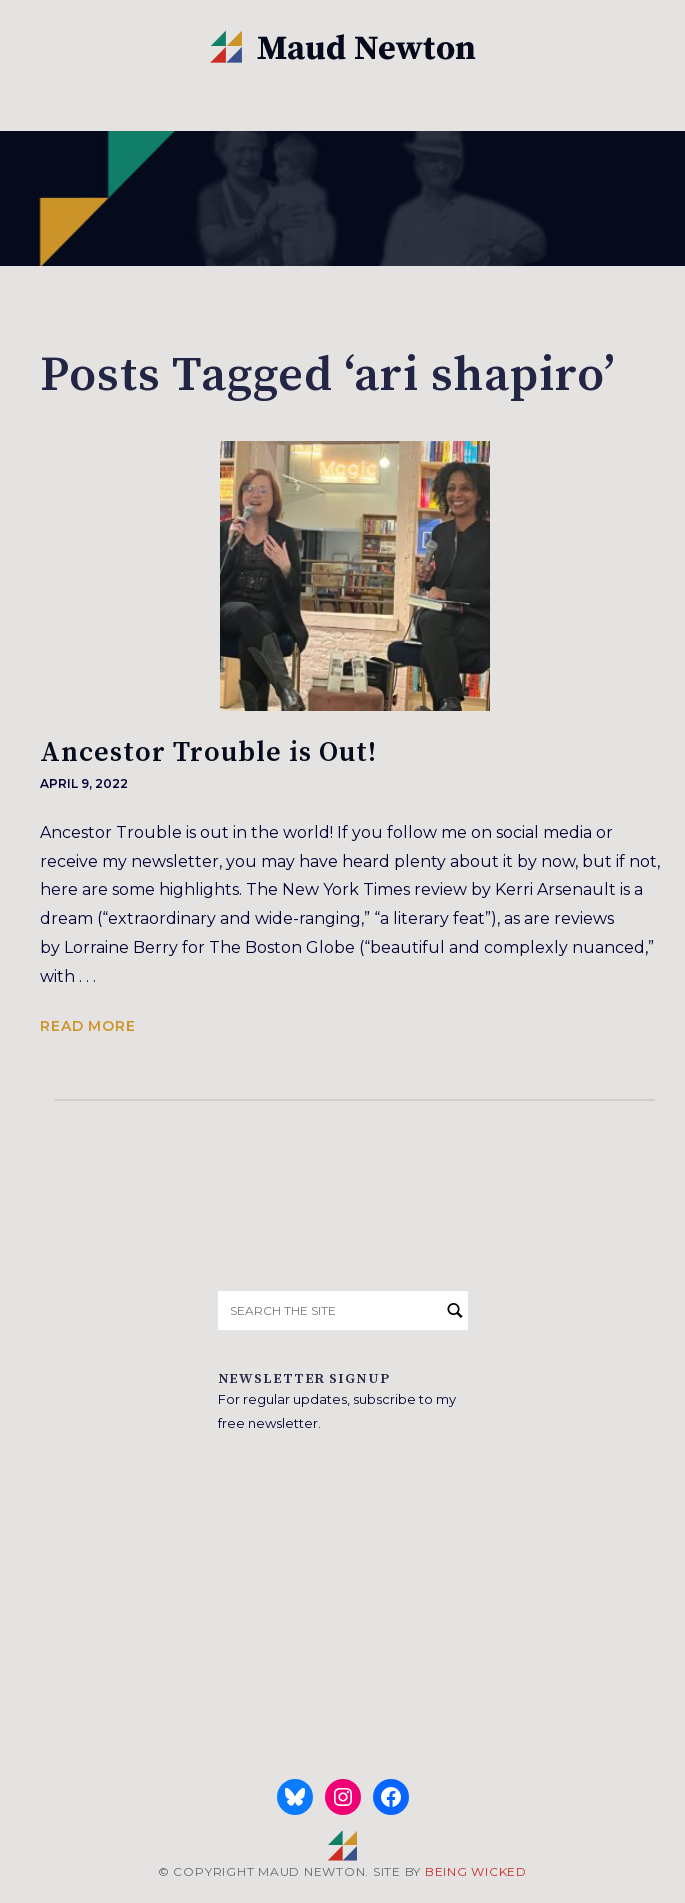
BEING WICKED (476, 1871)
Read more (88, 1026)
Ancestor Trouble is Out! (208, 752)
